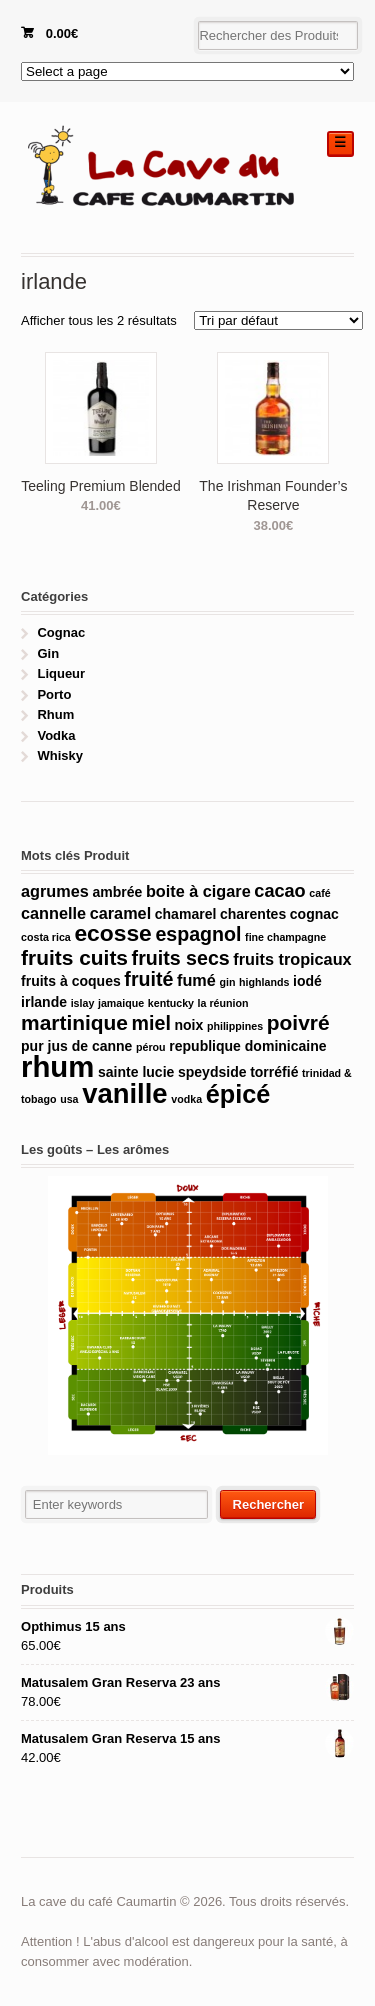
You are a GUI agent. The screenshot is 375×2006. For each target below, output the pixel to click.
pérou (151, 1047)
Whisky (60, 755)
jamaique (121, 1003)
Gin (48, 653)
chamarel (186, 914)
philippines (235, 1026)
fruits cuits (74, 957)
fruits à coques (71, 981)
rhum (57, 1066)
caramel (120, 913)
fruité (148, 979)
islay (83, 1003)
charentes (253, 914)
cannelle (53, 913)
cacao (279, 891)
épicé (238, 1094)
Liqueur (61, 673)
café (319, 893)
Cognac (61, 632)
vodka (186, 1099)
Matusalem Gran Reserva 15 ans (187, 1739)
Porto (54, 694)
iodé (307, 981)
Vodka (56, 735)
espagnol (198, 934)
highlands (264, 982)
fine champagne (285, 937)
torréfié (274, 1072)
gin (227, 982)
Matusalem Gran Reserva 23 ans (187, 1683)
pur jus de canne (76, 1046)
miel (151, 1023)
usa (69, 1099)
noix (188, 1025)
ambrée (117, 892)
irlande (44, 1002)
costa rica (46, 937)
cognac (314, 914)
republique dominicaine (247, 1046)
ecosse (112, 933)
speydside (212, 1072)
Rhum (55, 714)
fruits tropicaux (292, 959)
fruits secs (181, 958)
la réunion (223, 1003)
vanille (124, 1093)
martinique (74, 1022)
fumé (196, 980)
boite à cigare (198, 891)
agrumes (55, 891)
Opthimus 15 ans (187, 1627)
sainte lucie (136, 1072)
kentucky (171, 1003)
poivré (298, 1022)
